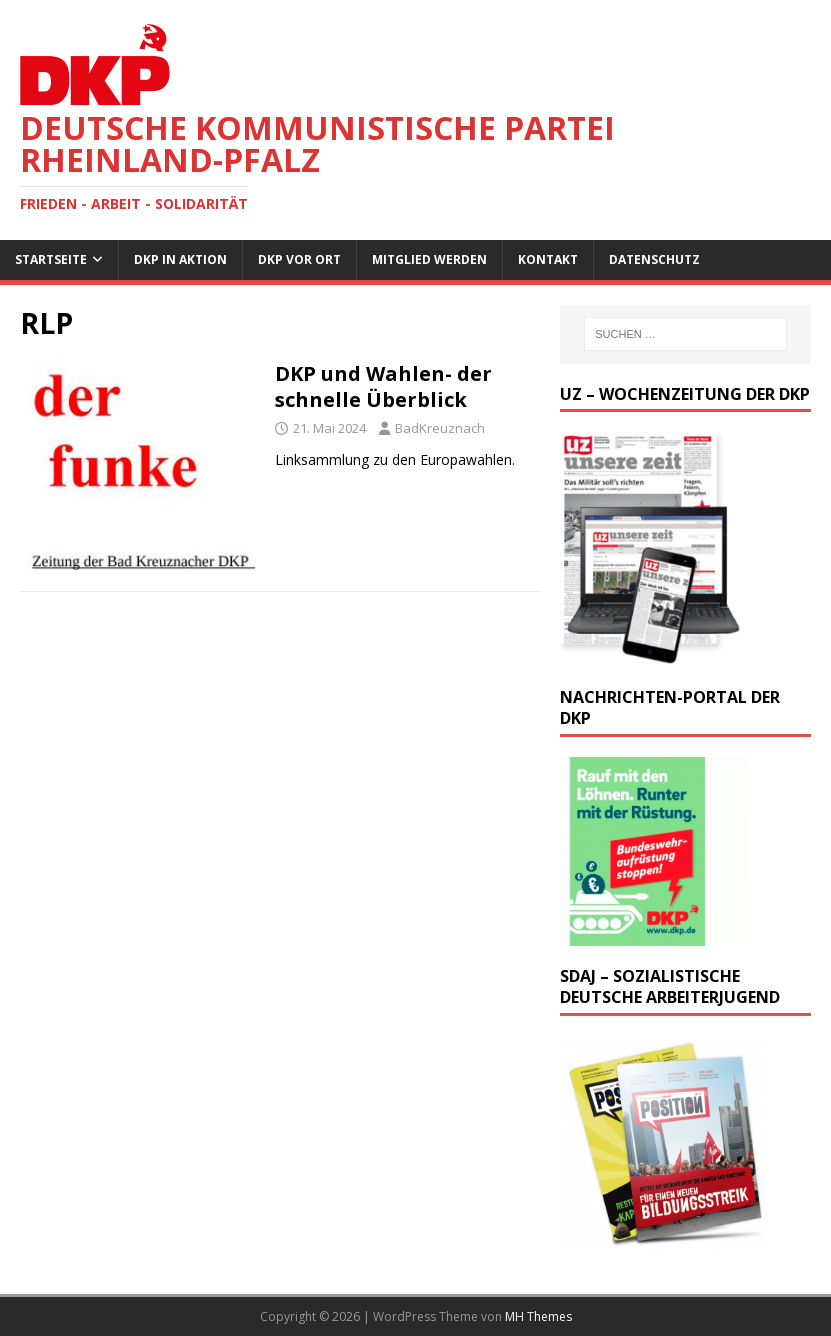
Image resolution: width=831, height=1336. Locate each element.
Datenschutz (654, 259)
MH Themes (538, 1316)
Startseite (51, 259)
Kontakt (548, 259)
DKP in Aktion (180, 259)
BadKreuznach (440, 428)
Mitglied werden (429, 259)
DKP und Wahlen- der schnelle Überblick (383, 386)
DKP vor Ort (299, 259)
